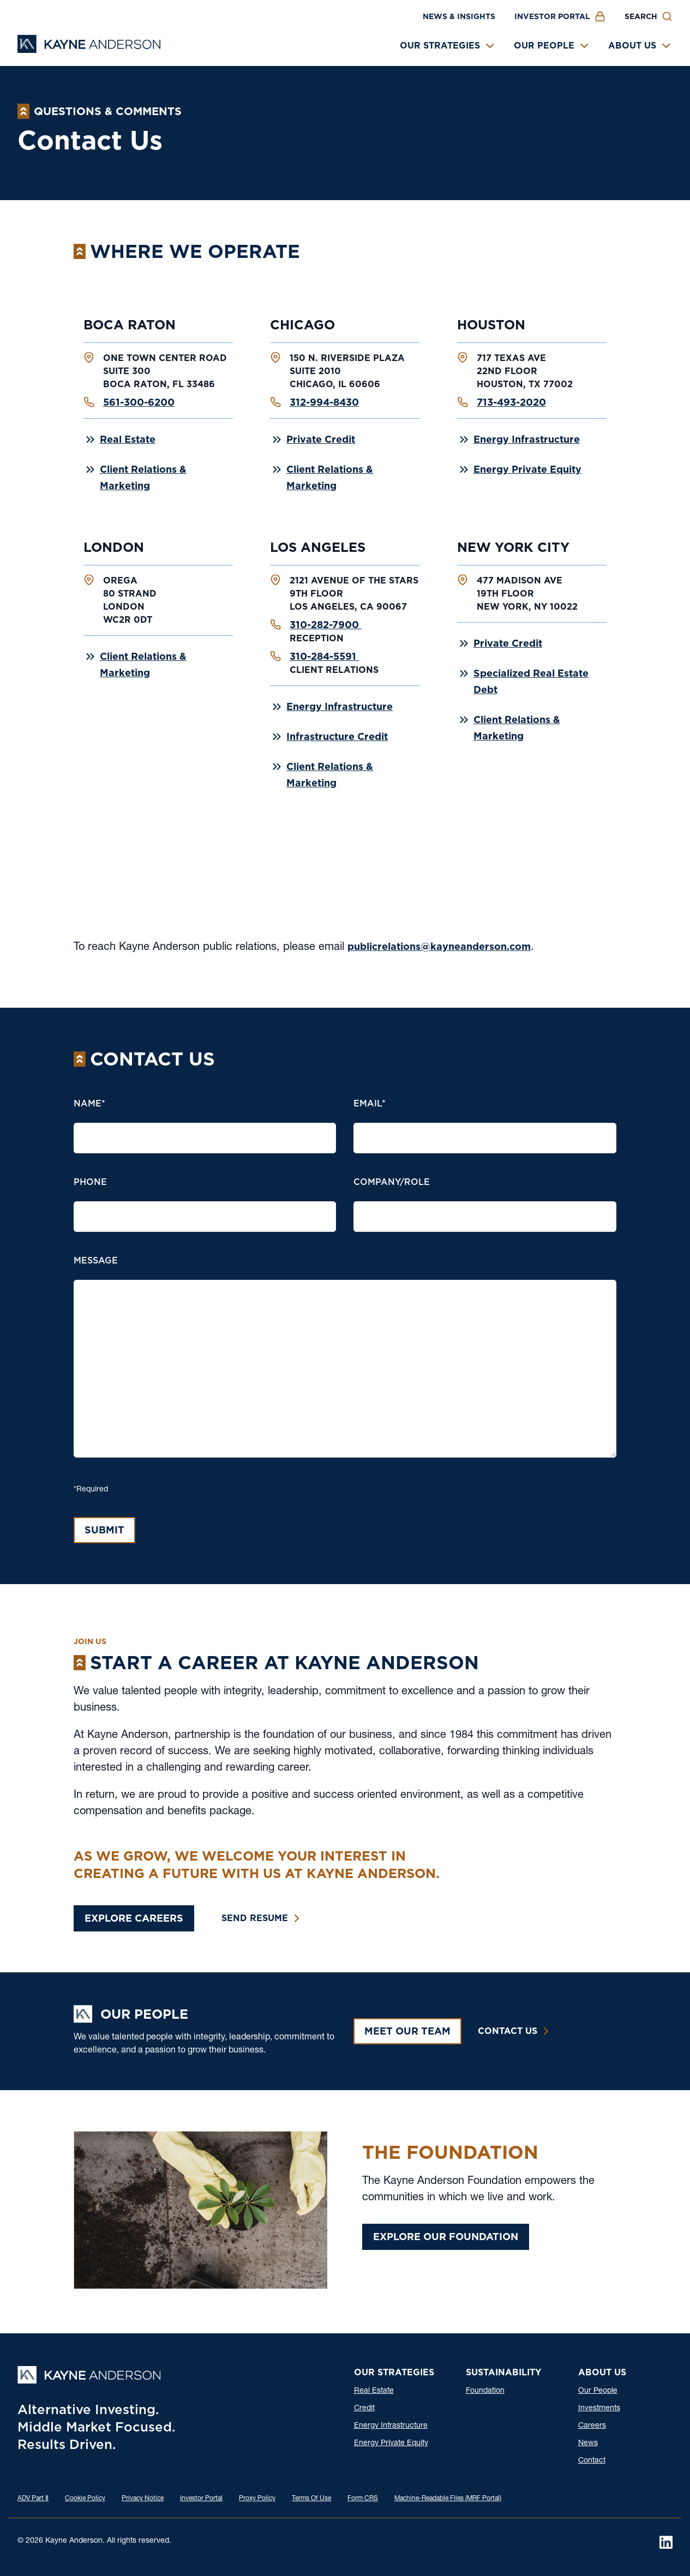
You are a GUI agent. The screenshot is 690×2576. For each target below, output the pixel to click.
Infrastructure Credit (337, 736)
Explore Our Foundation (445, 2236)
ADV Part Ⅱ (33, 2498)
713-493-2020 (511, 402)
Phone (90, 1181)
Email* (369, 1103)
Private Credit (320, 439)
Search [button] (641, 16)
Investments (599, 2408)
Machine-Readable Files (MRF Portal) (447, 2498)
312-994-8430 (324, 402)
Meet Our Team (407, 2031)
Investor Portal (552, 16)
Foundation (485, 2391)
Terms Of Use (311, 2498)
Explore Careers (134, 1918)
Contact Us (507, 2031)
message (96, 1260)
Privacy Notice (143, 2498)
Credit (364, 2408)
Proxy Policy (257, 2498)
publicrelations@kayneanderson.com (439, 946)
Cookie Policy (85, 2498)
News (588, 2443)
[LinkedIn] (666, 2542)
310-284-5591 (324, 656)
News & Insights (459, 16)
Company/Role (391, 1181)
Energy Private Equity (527, 469)
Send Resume (254, 1918)
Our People (544, 45)
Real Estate (127, 439)
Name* (89, 1103)
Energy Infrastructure (526, 439)
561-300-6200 (139, 402)
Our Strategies (440, 45)
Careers (592, 2426)
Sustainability (503, 2372)
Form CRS (362, 2498)
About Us (632, 45)
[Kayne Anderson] (88, 49)
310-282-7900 (326, 624)
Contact (591, 2461)
